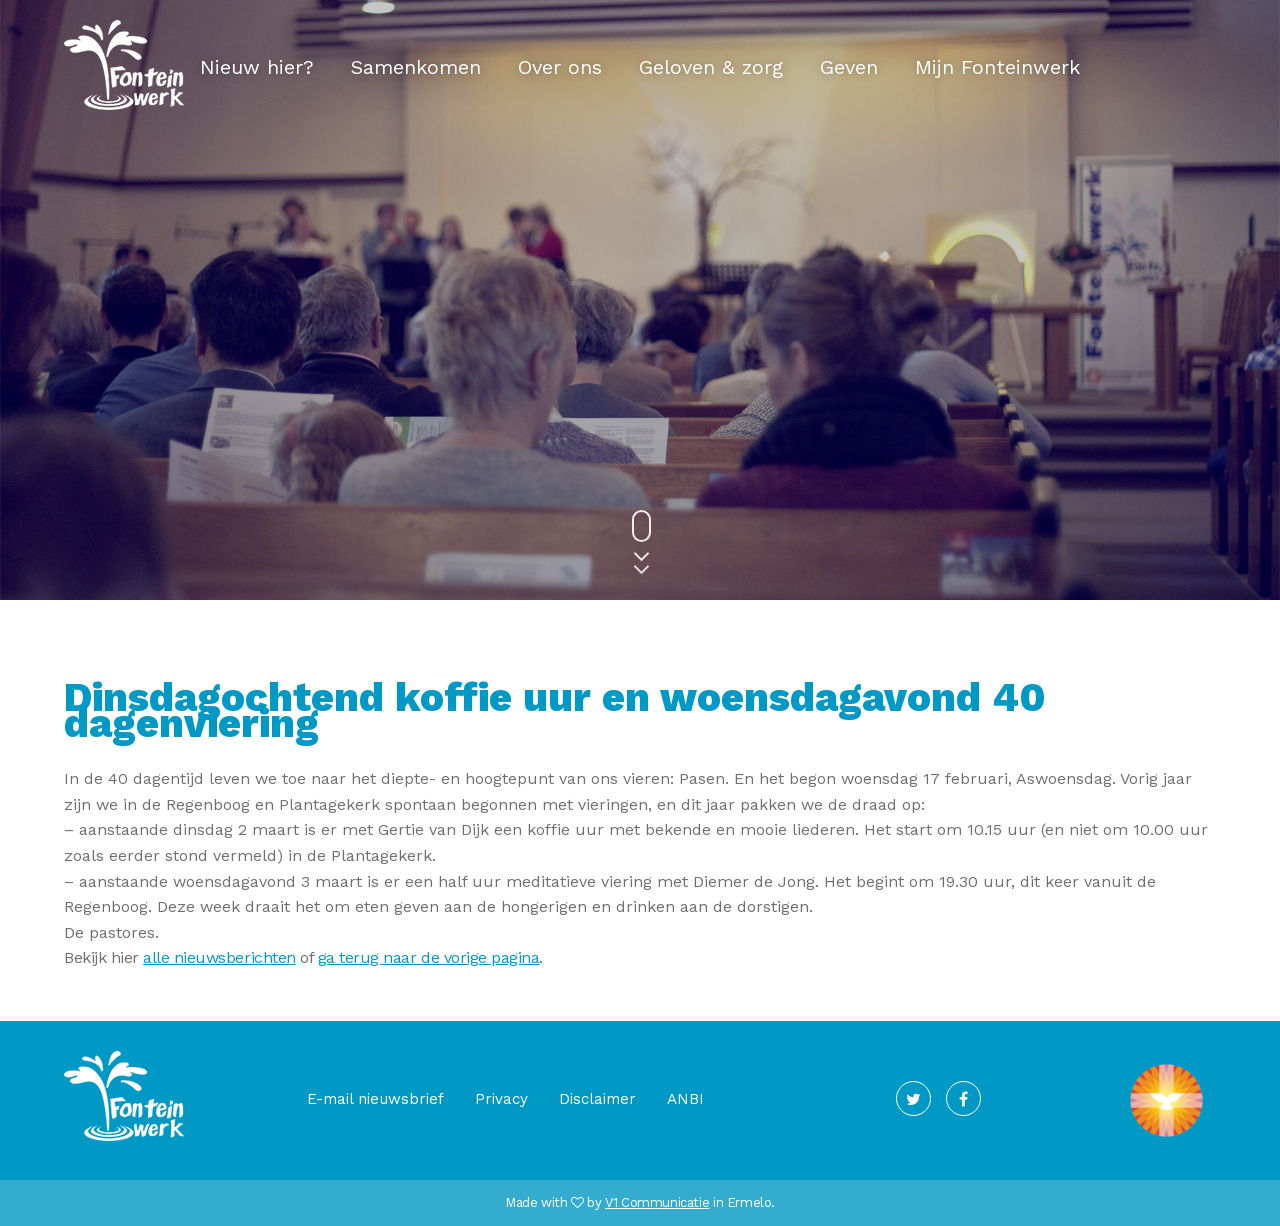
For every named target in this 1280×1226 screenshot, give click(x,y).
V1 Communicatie (657, 1202)
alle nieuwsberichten (219, 957)
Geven (849, 67)
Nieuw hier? (257, 67)
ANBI (685, 1099)
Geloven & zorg (711, 67)
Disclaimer (597, 1099)
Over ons (560, 67)
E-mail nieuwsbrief (375, 1099)
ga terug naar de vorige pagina (429, 957)
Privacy (501, 1099)
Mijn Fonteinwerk (997, 67)
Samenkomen (416, 67)
